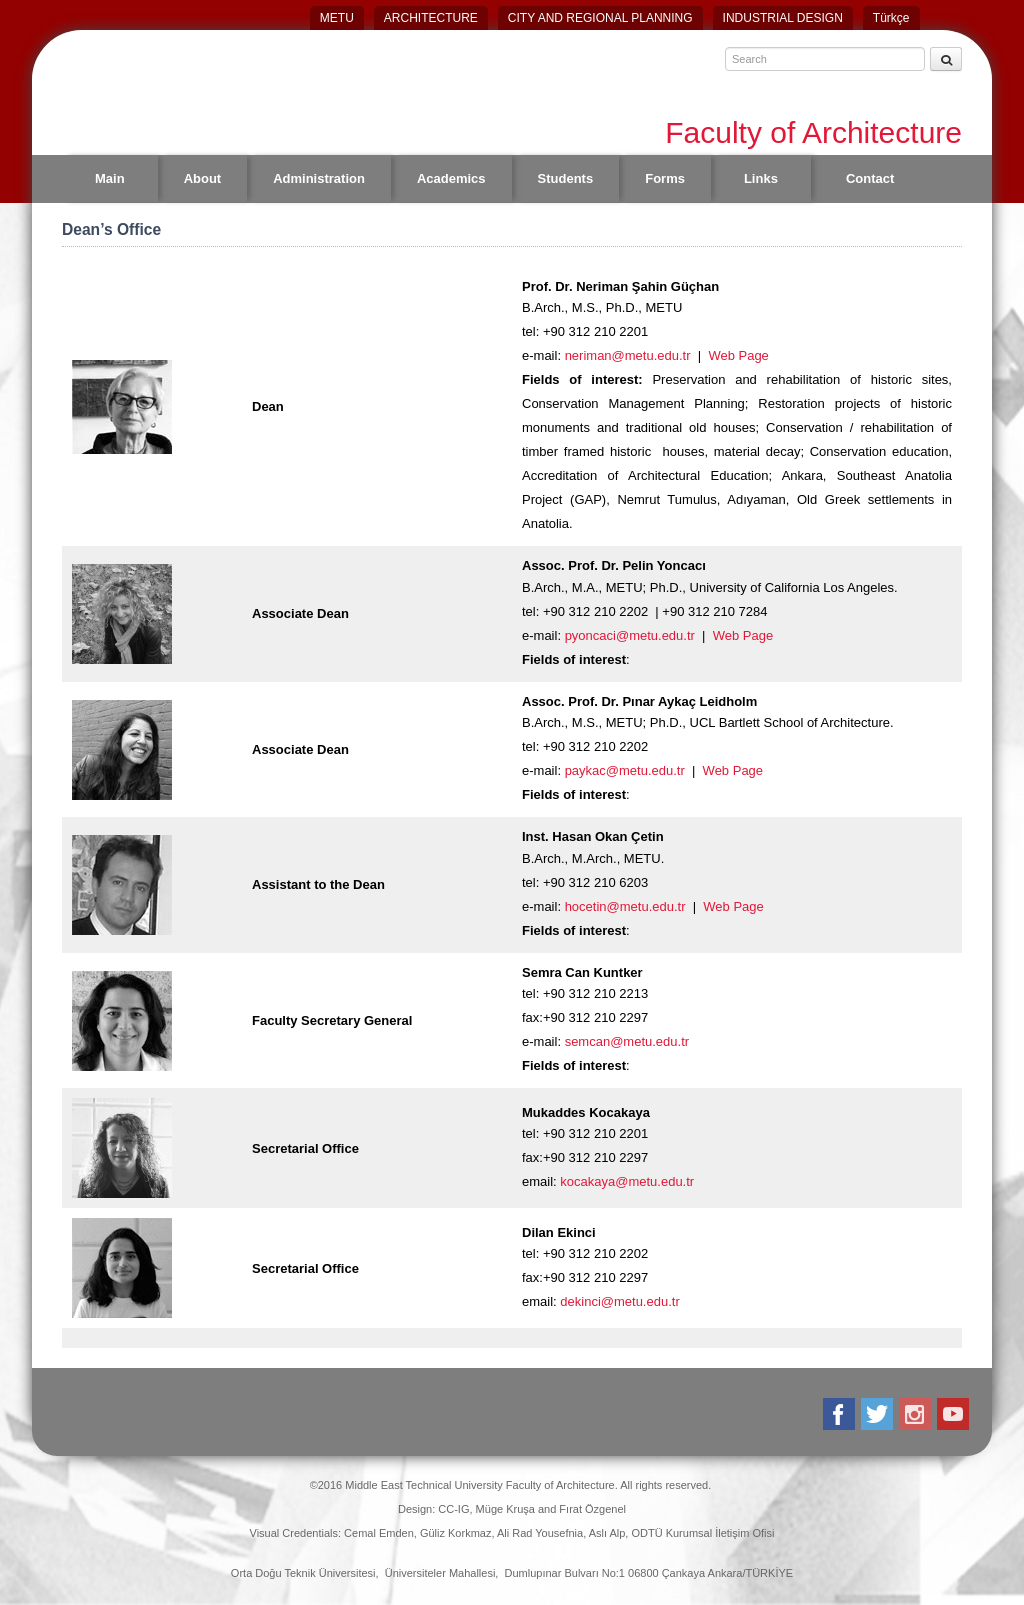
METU (337, 18)
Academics (451, 178)
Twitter (878, 1414)
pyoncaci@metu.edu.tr (630, 635)
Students (566, 178)
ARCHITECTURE (431, 18)
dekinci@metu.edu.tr (619, 1301)
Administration (319, 178)
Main (110, 178)
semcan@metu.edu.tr (627, 1041)
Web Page (738, 355)
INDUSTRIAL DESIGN (783, 18)
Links (761, 178)
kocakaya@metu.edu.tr (627, 1181)
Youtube (954, 1414)
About (203, 178)
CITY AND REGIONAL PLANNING (600, 18)
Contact (870, 178)
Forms (665, 178)
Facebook (840, 1414)
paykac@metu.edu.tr (625, 770)
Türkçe (891, 18)
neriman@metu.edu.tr (628, 355)
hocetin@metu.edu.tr (625, 906)
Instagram (916, 1414)
